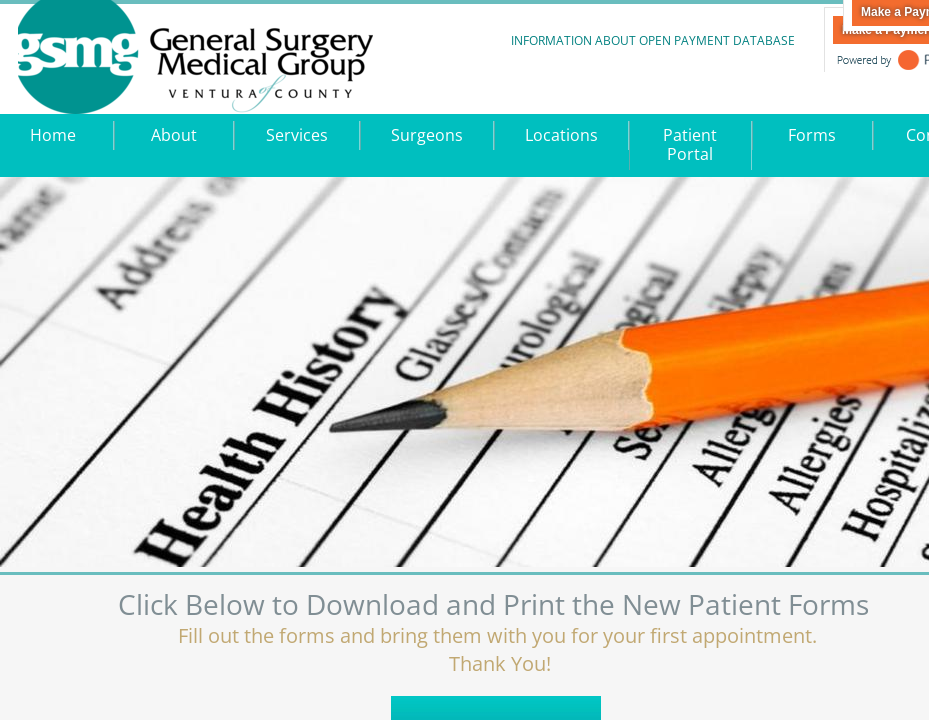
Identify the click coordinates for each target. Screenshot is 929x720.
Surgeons (427, 135)
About (174, 135)
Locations (561, 135)
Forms (812, 135)
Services (297, 135)
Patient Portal (690, 144)
